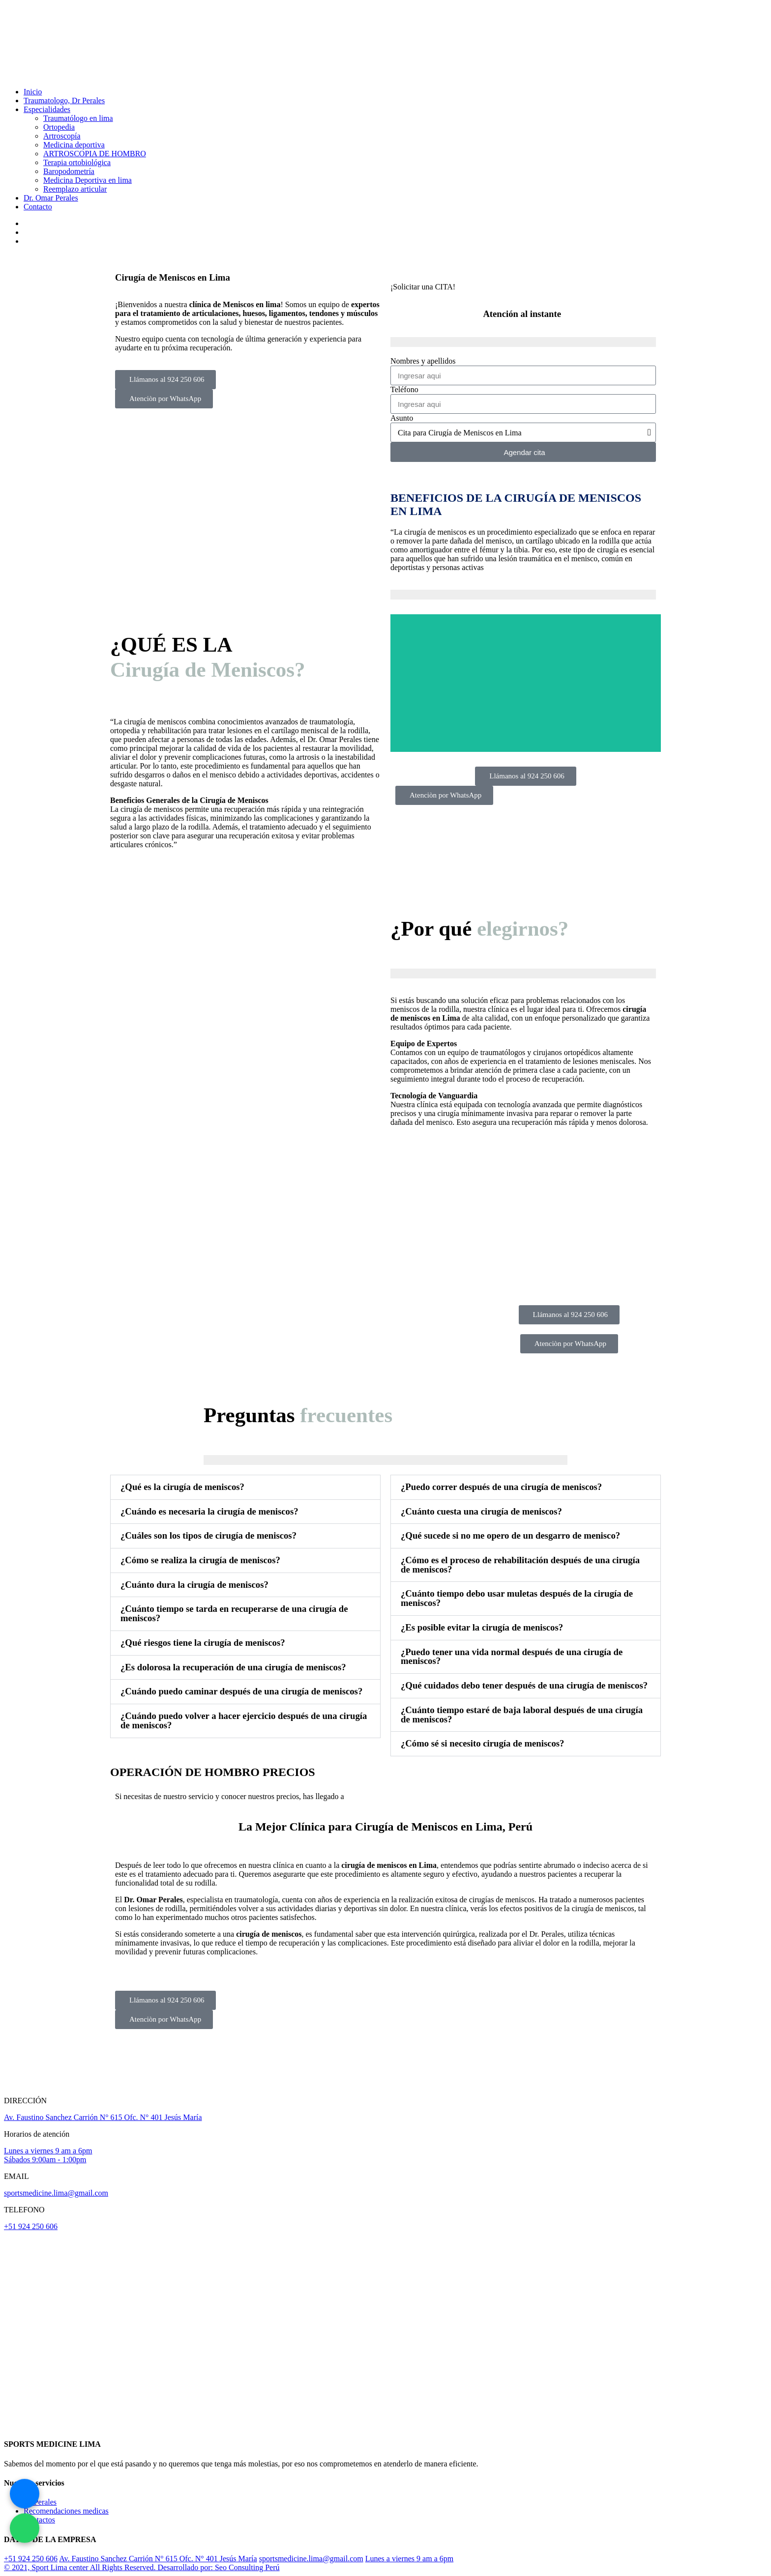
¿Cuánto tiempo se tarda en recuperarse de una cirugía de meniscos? (234, 1613)
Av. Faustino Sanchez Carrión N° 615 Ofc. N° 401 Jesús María (103, 2117)
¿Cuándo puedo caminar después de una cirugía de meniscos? (241, 1691)
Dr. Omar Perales (51, 198)
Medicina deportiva (74, 145)
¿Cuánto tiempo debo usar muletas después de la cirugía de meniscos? (517, 1598)
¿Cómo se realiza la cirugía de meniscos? (200, 1560)
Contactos (39, 2520)
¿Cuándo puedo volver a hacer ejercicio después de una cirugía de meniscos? (243, 1720)
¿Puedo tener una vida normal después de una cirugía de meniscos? (512, 1656)
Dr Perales (40, 2502)
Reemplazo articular (75, 189)
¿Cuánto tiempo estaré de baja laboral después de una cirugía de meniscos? (522, 1714)
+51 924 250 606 (31, 2226)
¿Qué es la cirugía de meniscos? (182, 1487)
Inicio (33, 91)
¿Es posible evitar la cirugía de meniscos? (482, 1627)
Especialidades (47, 109)
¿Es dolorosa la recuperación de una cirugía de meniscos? (233, 1667)
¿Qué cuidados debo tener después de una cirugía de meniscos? (524, 1685)
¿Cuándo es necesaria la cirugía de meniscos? (209, 1511)
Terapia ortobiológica (77, 162)
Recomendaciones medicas (66, 2511)
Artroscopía (62, 136)
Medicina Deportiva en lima (87, 180)
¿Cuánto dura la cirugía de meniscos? (194, 1584)
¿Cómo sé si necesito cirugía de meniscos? (482, 1743)
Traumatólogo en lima (78, 118)
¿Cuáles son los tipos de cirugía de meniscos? (208, 1535)
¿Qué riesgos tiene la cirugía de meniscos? (202, 1642)
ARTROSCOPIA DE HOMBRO (94, 153)
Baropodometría (68, 171)
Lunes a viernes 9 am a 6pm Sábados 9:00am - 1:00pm (48, 2155)
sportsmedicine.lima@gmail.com (56, 2193)
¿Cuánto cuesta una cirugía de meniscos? (481, 1511)
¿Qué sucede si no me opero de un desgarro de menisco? (510, 1535)
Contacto (38, 206)
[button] (245, 1487)
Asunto (401, 418)
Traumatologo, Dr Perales (64, 100)
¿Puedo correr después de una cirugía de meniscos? (501, 1487)
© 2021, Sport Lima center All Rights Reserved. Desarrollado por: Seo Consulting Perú (142, 2567)
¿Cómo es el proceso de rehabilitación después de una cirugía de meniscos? (520, 1564)
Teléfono (404, 389)
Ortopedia (59, 127)
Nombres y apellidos (422, 361)
